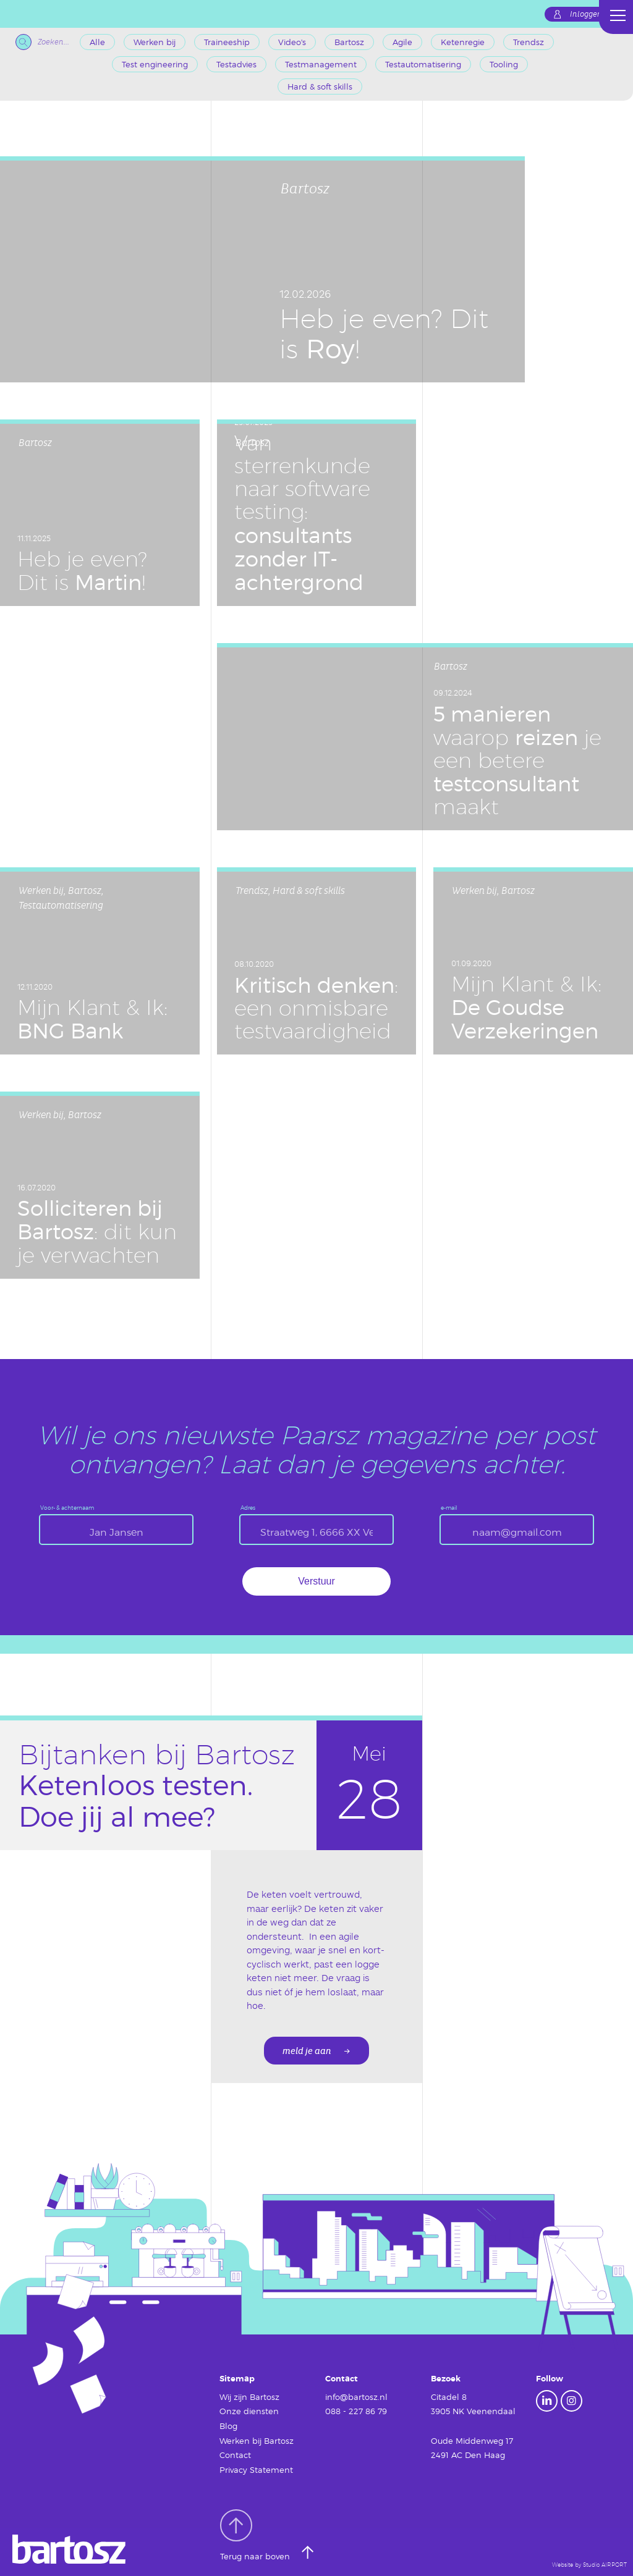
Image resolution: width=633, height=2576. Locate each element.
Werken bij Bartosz (256, 2441)
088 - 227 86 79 (356, 2411)
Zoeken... (42, 42)
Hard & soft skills (319, 86)
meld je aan (307, 2051)
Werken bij (155, 42)
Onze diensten (249, 2411)
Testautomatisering (423, 64)
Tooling (504, 64)
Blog (228, 2426)
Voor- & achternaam (67, 1507)
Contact (235, 2455)
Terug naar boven (256, 2535)
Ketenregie (463, 42)
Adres (247, 1507)
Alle (97, 42)
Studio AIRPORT (605, 2564)
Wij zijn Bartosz (249, 2397)
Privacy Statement (256, 2470)
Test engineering (155, 64)
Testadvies (236, 64)
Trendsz (528, 42)
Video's (292, 42)
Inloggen (586, 14)
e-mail (449, 1507)
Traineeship (227, 42)
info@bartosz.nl (356, 2397)
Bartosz (349, 42)
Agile (402, 42)
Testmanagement (321, 64)
